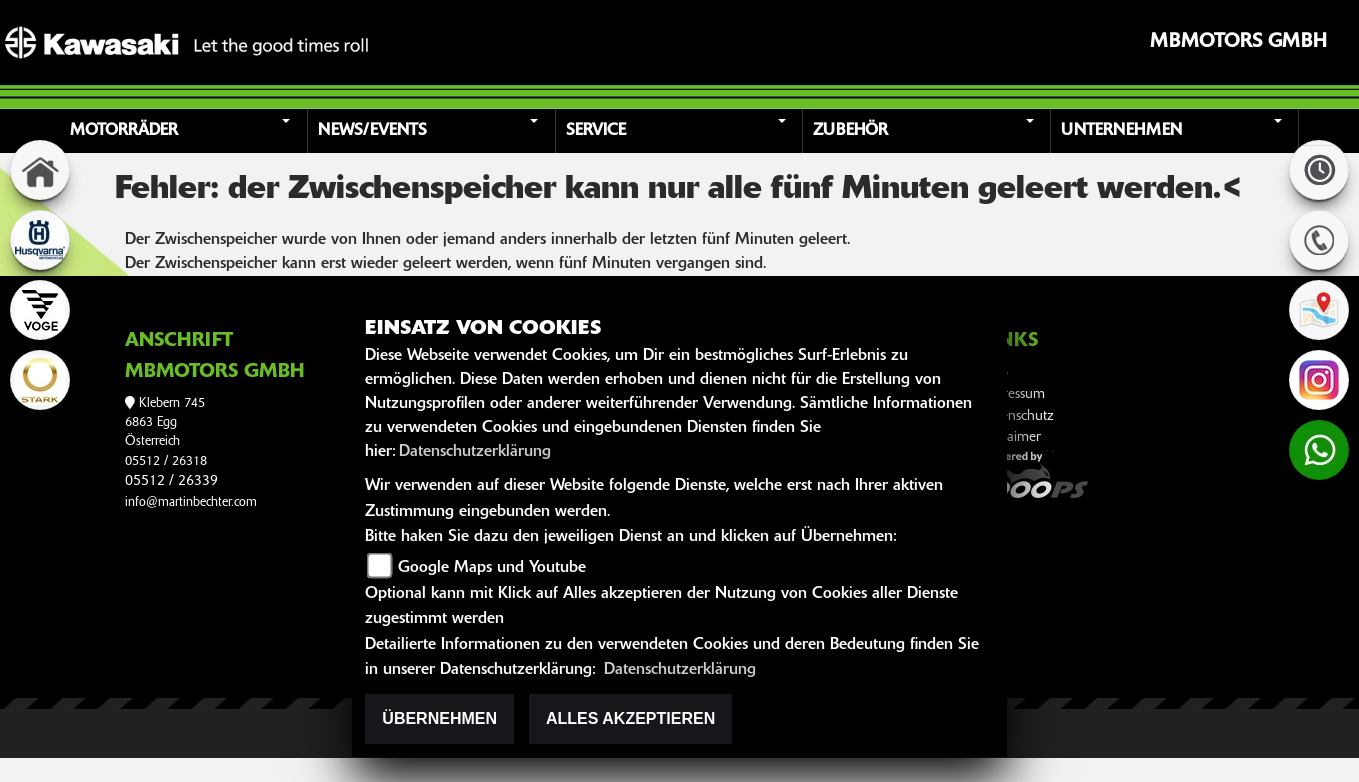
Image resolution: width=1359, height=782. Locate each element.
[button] (186, 131)
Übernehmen (439, 718)
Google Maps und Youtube (492, 568)
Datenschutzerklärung (475, 452)
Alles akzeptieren (630, 718)
